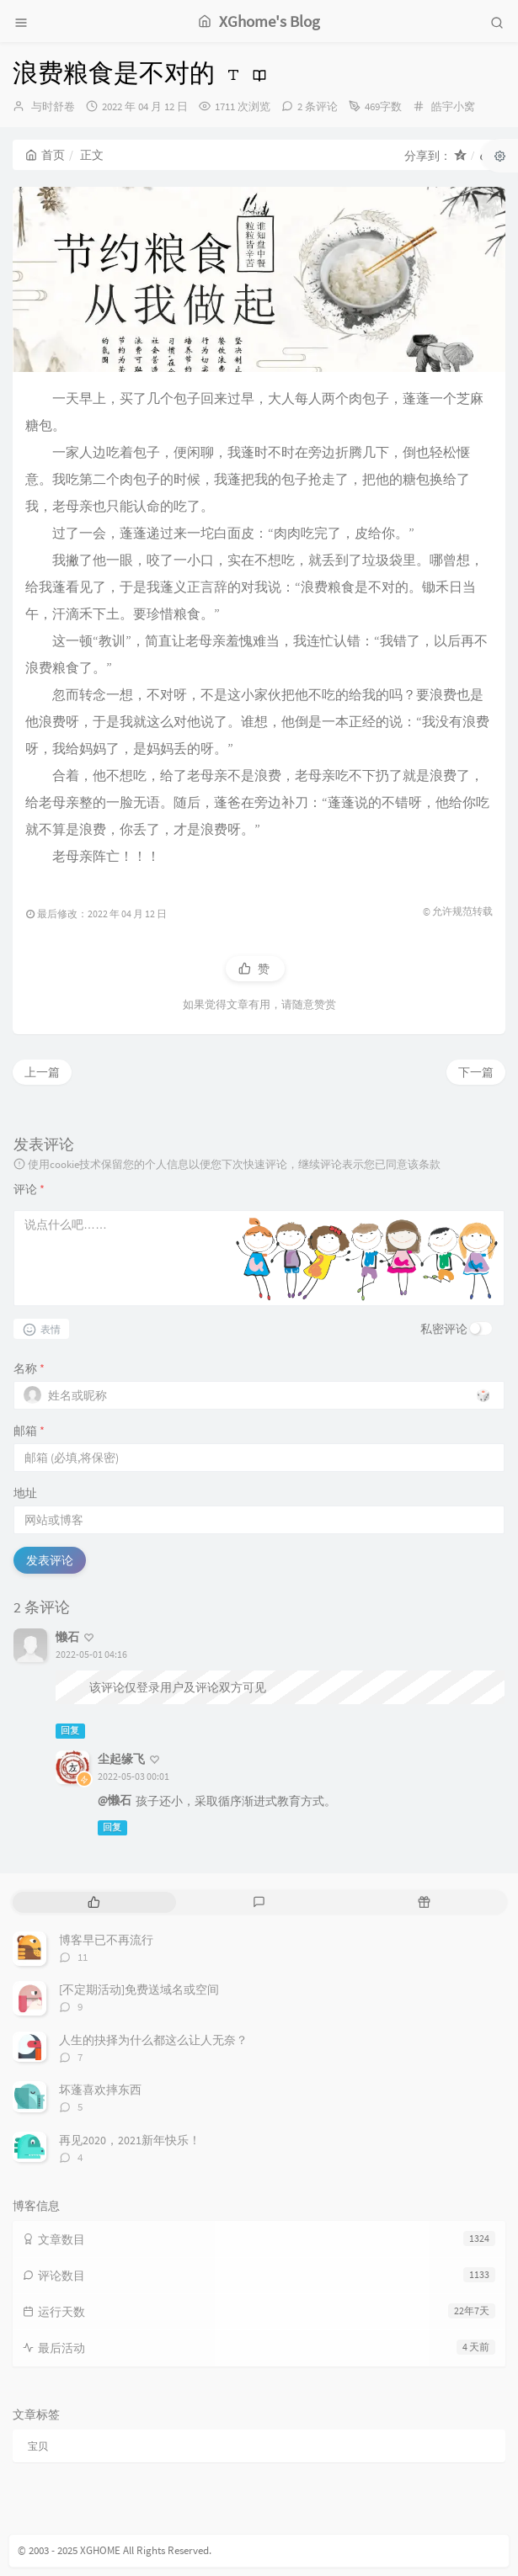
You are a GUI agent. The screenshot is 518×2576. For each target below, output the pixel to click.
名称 (29, 1368)
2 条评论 (317, 106)
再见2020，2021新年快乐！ (129, 2140)
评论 (29, 1189)
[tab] (93, 1902)
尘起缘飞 (121, 1758)
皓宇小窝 (453, 106)
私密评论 (443, 1328)
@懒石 (114, 1800)
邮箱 (29, 1430)
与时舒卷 (53, 106)
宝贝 (38, 2446)
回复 (70, 1730)
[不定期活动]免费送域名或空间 (139, 1989)
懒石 (67, 1636)
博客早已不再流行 (106, 1939)
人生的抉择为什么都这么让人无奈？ (153, 2040)
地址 (25, 1492)
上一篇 (42, 1072)
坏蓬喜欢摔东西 (100, 2089)
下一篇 (476, 1072)
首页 (45, 154)
